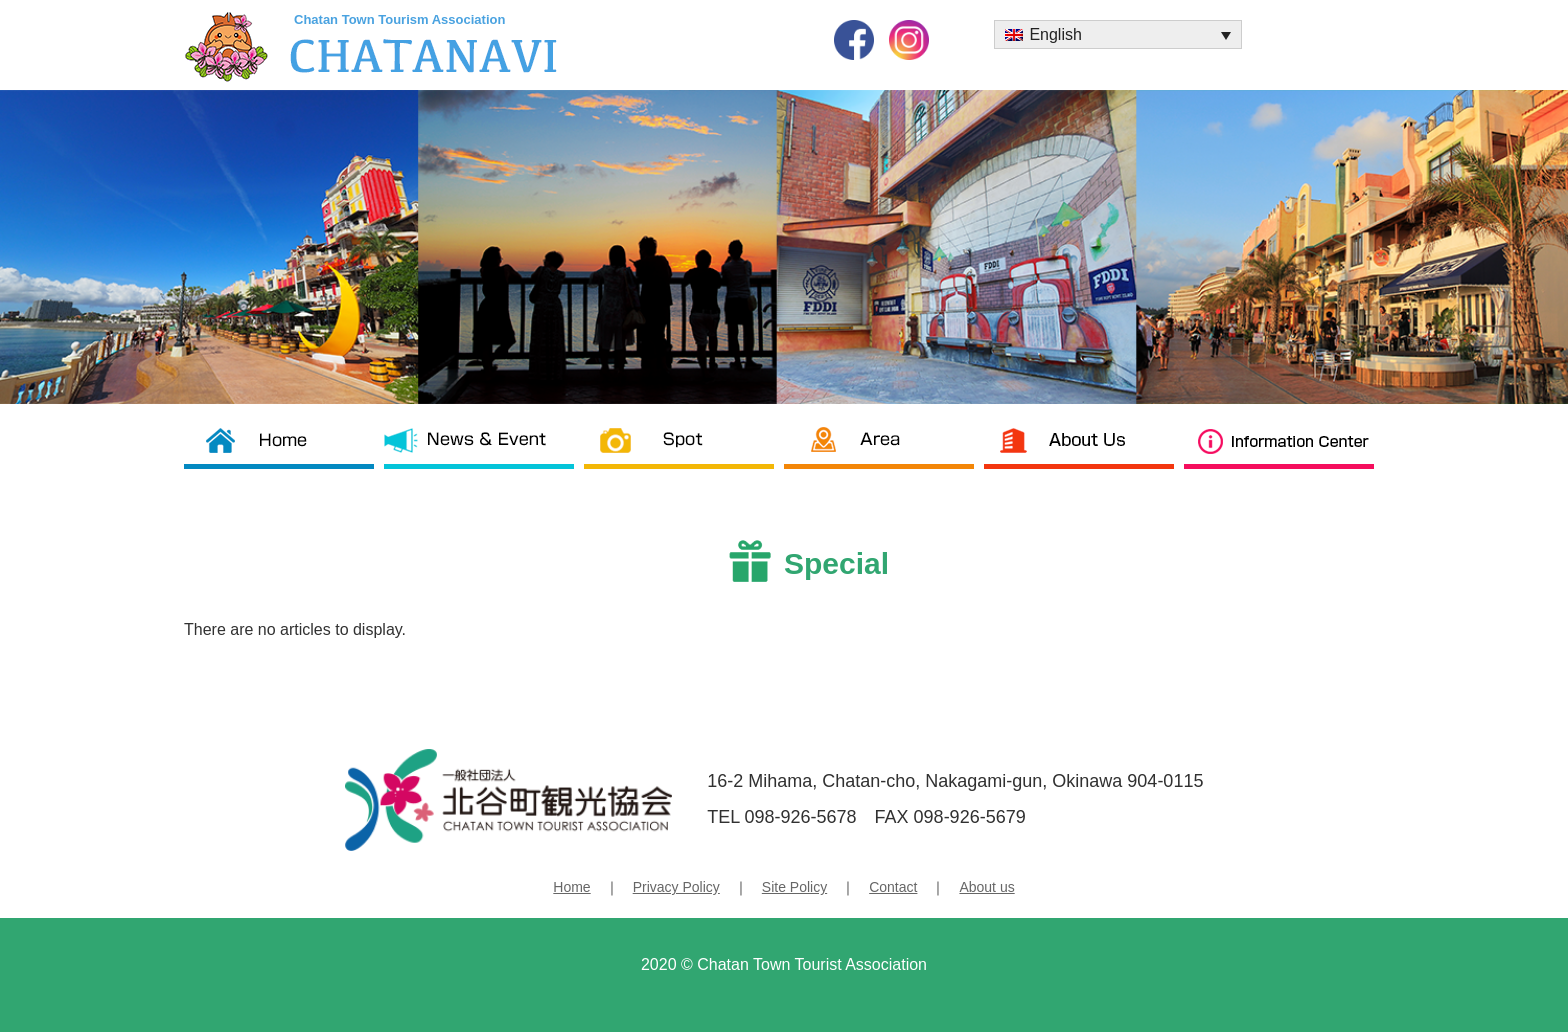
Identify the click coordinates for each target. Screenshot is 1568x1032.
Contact (893, 887)
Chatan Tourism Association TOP (284, 453)
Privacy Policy (676, 887)
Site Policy (794, 887)
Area (884, 453)
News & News (484, 453)
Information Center (1284, 453)
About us (1084, 453)
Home (571, 887)
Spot (684, 453)
